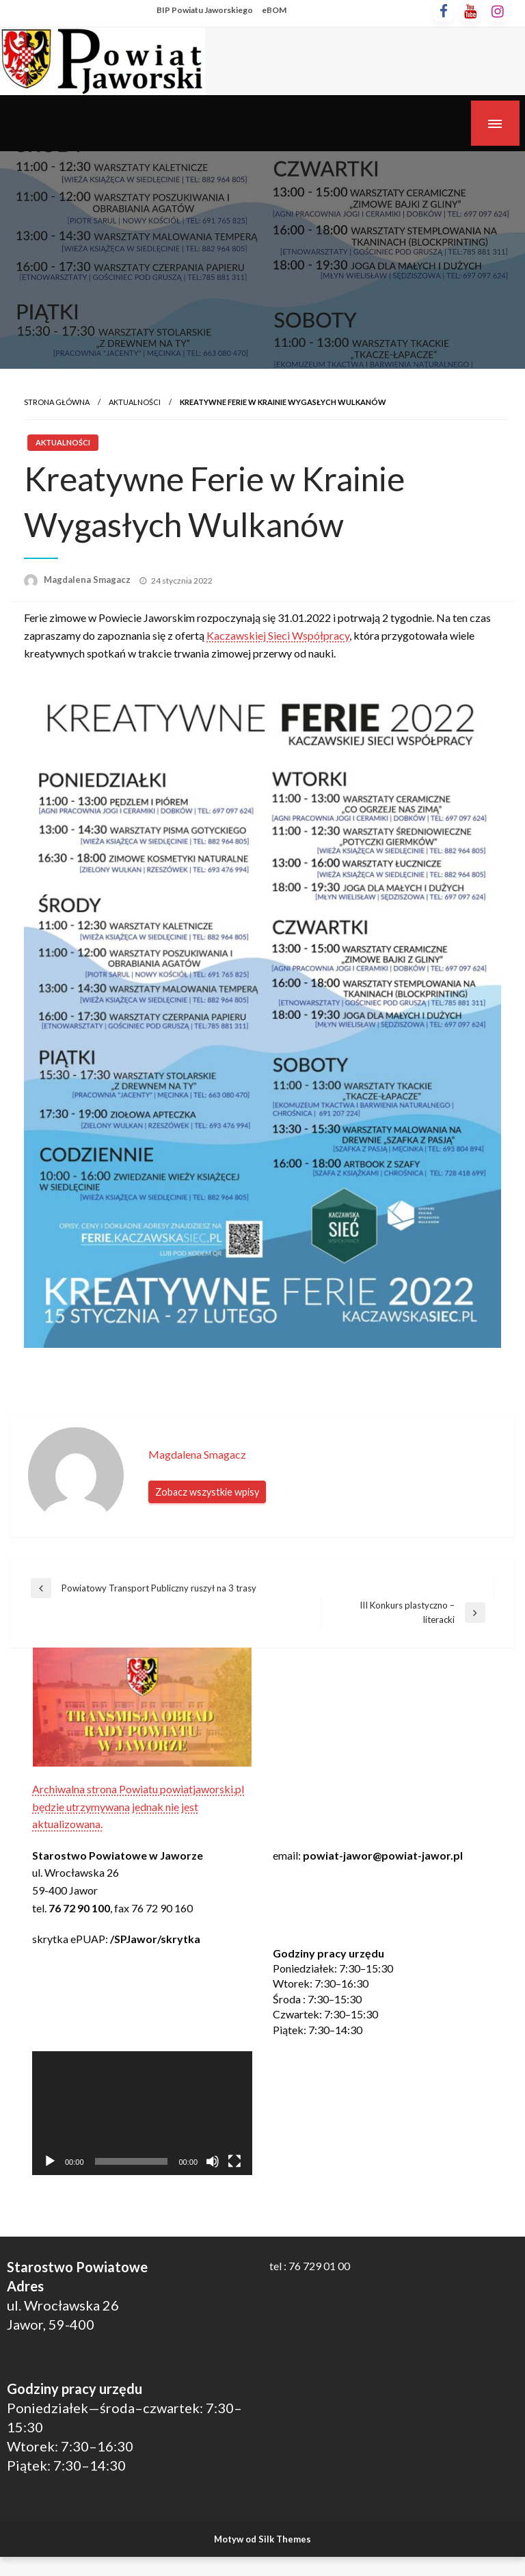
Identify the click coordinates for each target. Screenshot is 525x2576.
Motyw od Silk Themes (262, 2539)
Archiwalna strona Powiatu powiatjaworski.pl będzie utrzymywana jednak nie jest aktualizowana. (138, 1806)
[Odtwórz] (50, 2161)
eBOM (274, 10)
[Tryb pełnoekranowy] (234, 2161)
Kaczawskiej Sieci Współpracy (277, 635)
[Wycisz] (212, 2161)
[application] (142, 2113)
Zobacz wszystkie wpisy (207, 1492)
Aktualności (135, 402)
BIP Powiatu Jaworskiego (205, 10)
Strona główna (57, 402)
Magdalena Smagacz (88, 579)
